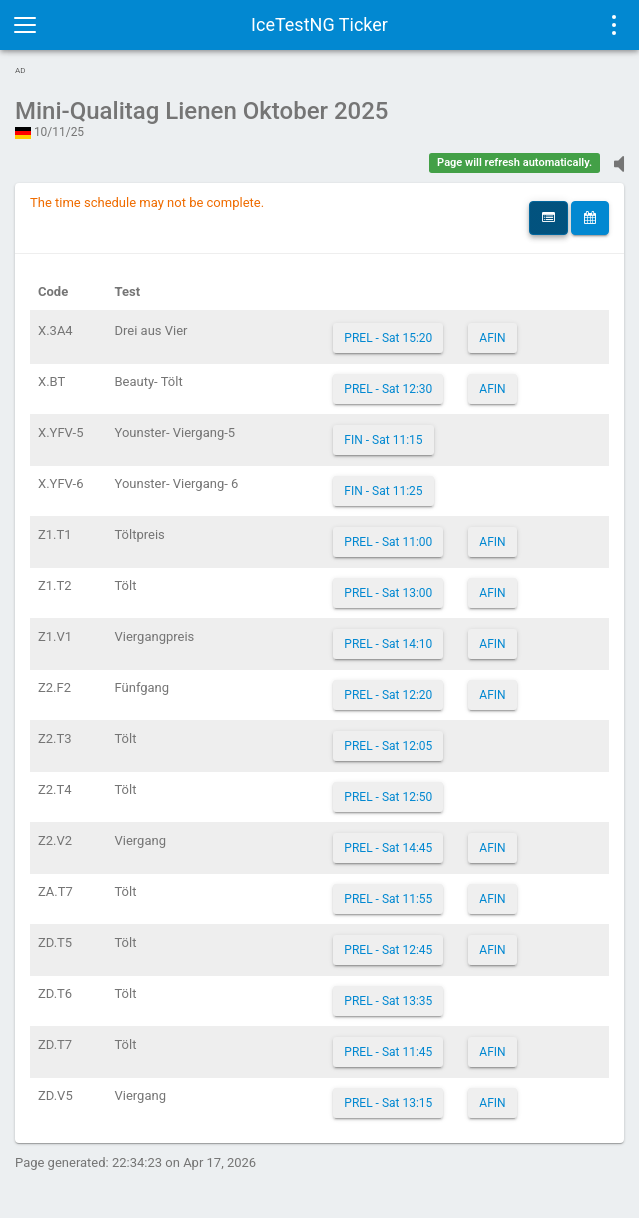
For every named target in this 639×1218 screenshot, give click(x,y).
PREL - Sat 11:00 (388, 542)
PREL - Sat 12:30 (388, 389)
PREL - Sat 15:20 (388, 338)
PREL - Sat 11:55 (388, 899)
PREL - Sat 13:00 (388, 593)
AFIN (492, 338)
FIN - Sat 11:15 (383, 440)
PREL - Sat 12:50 (388, 797)
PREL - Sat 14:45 (388, 848)
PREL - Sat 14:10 (388, 644)
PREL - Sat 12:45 (388, 950)
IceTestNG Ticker (319, 24)
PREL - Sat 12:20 (388, 695)
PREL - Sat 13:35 (388, 1001)
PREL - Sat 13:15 (388, 1103)
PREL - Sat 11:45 (388, 1052)
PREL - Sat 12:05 (388, 746)
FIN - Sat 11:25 (383, 491)
